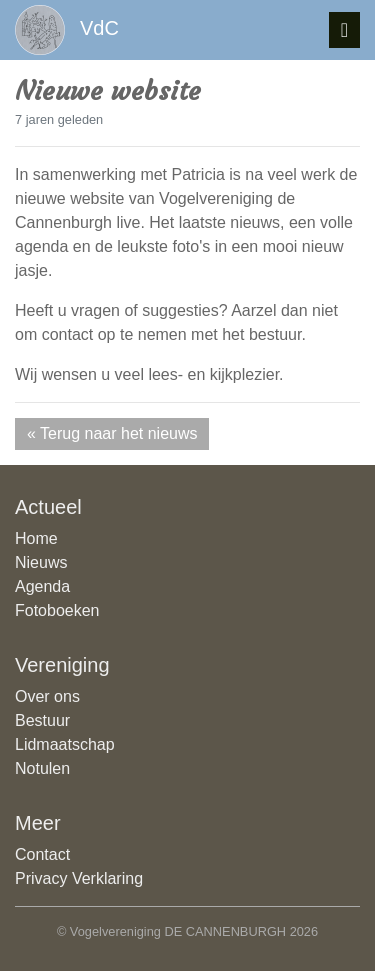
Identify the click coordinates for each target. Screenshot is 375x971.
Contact (42, 854)
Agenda (42, 586)
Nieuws (41, 562)
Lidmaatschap (65, 744)
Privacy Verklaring (79, 878)
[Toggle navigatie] (344, 30)
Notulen (42, 768)
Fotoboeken (57, 610)
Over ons (47, 696)
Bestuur (42, 720)
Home (36, 538)
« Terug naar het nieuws (112, 433)
